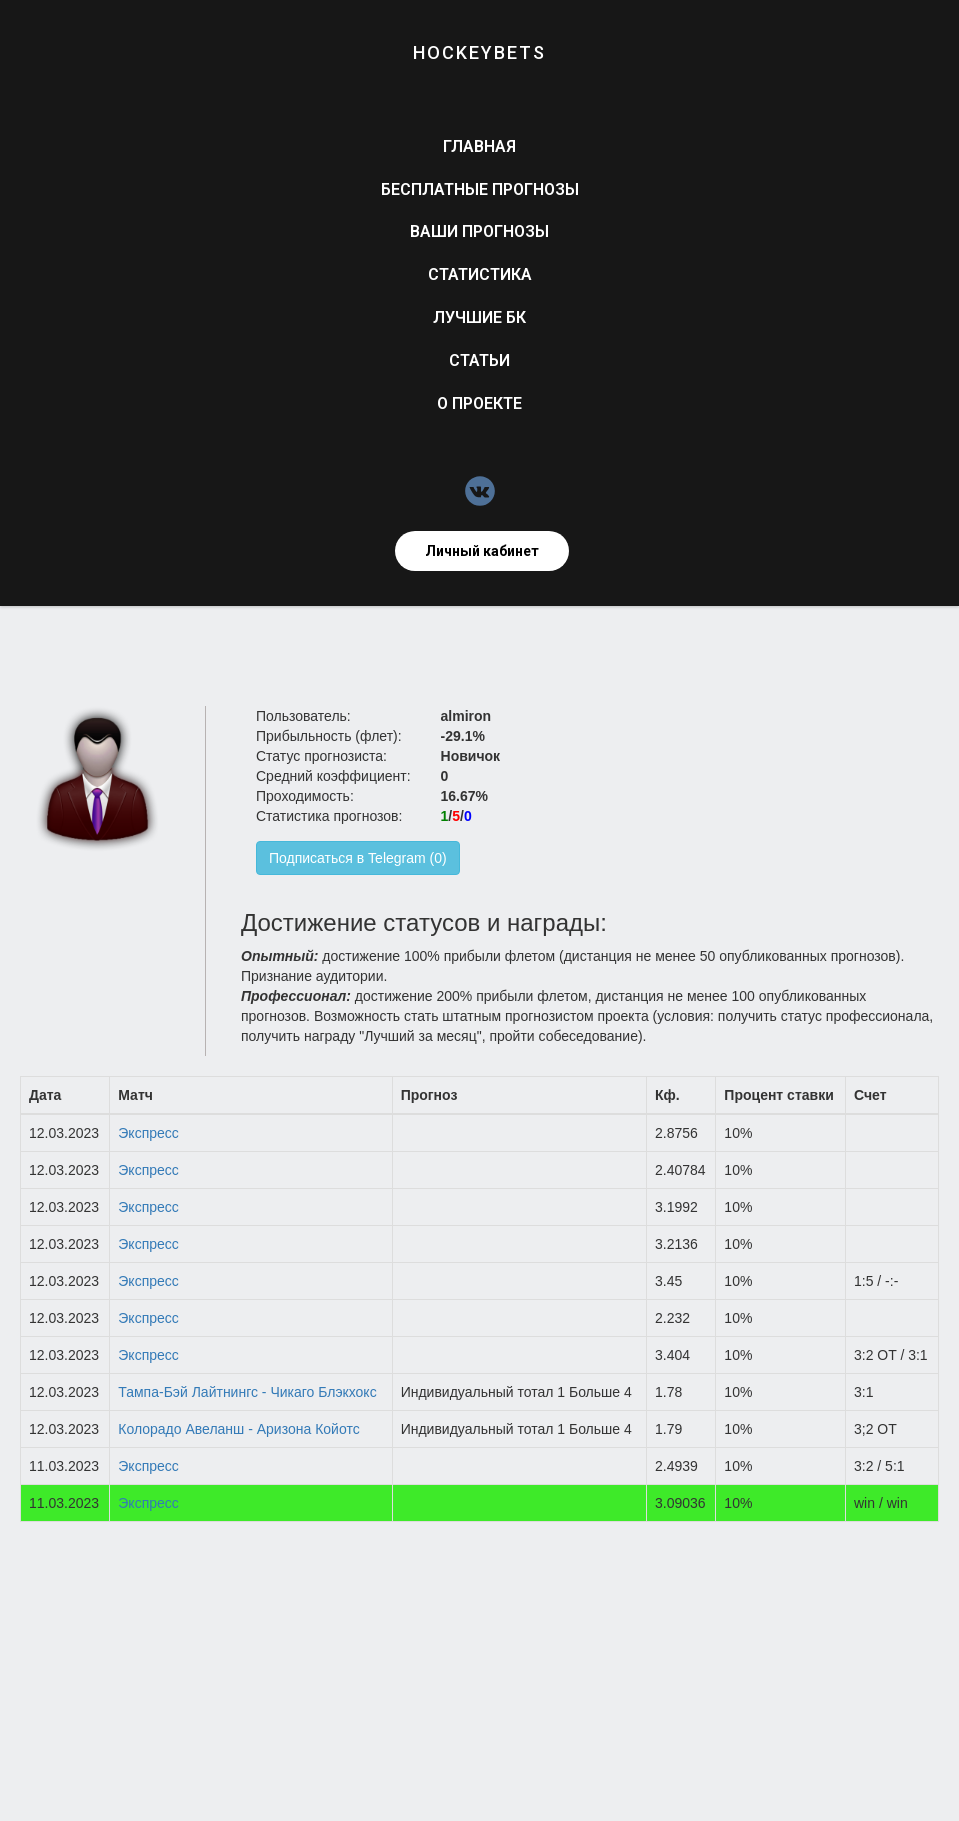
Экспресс (148, 1133)
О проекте (479, 403)
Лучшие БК (479, 317)
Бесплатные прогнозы (480, 189)
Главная (479, 146)
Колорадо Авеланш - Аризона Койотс (238, 1429)
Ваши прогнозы (479, 231)
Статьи (479, 360)
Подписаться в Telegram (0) (358, 858)
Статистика (480, 274)
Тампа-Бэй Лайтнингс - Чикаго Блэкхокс (247, 1392)
